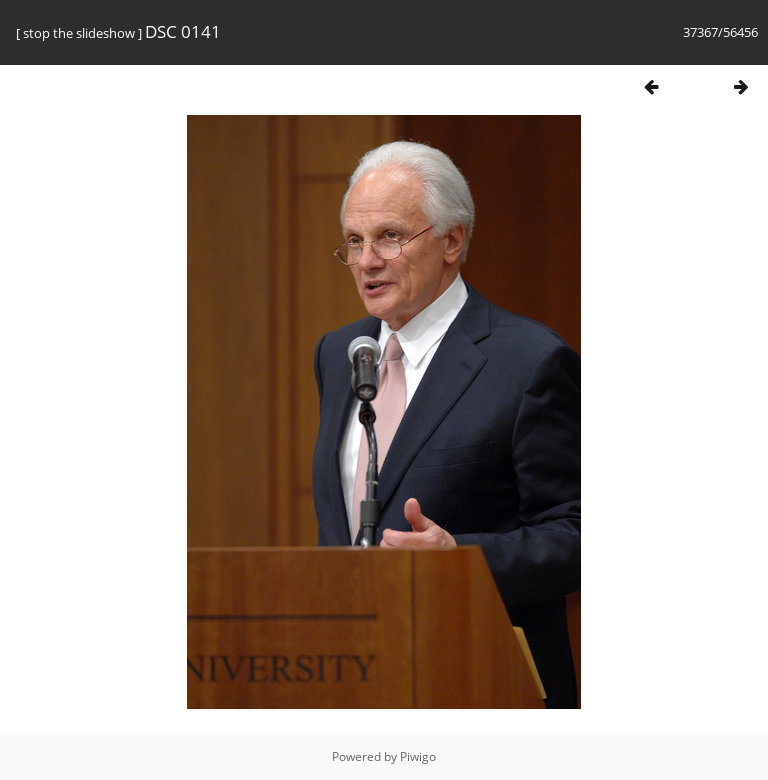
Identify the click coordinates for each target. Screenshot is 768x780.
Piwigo (418, 756)
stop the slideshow (79, 33)
